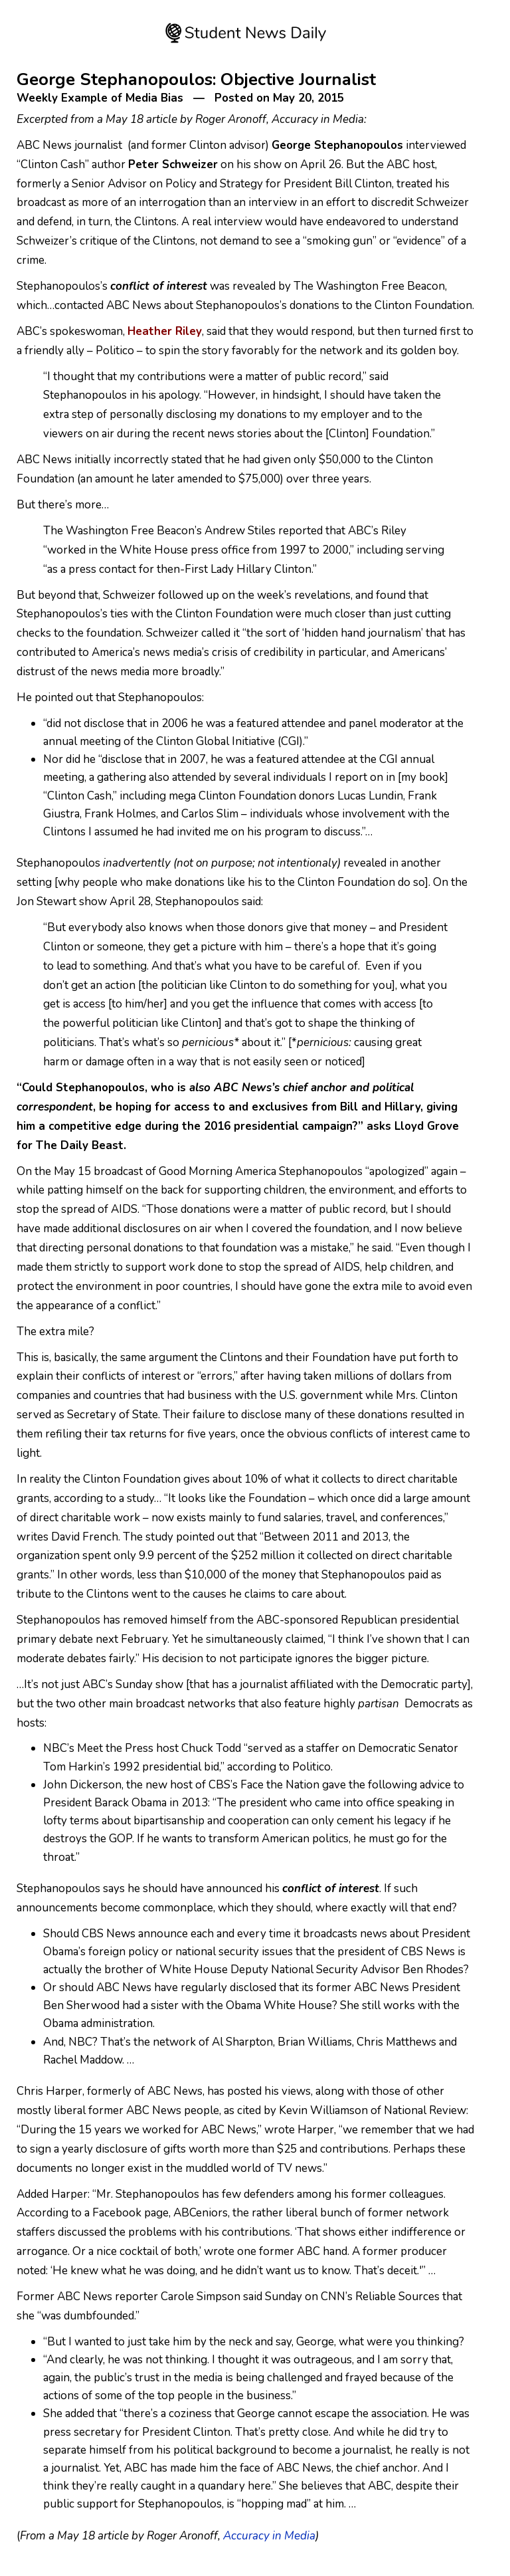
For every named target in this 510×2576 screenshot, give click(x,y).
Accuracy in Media (269, 2535)
